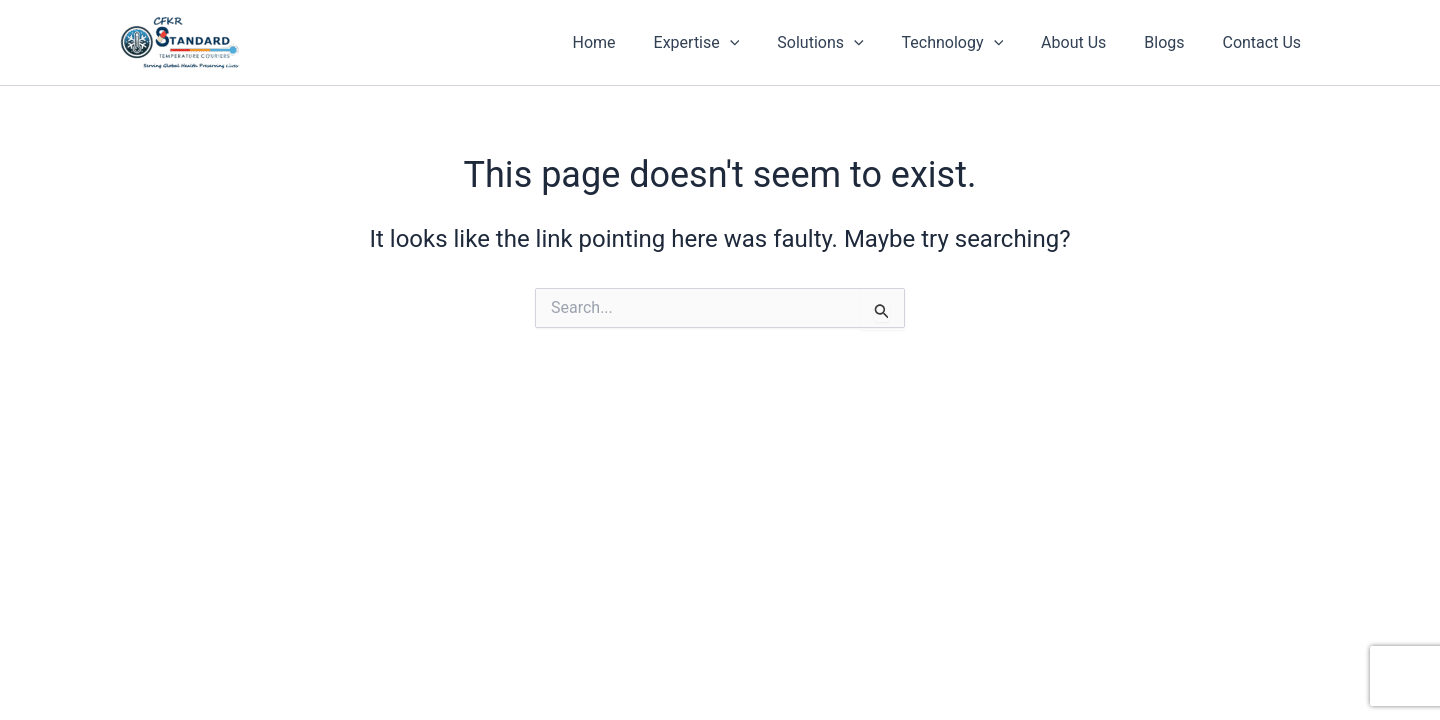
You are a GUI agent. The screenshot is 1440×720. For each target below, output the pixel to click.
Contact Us (1264, 42)
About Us (1088, 42)
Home (632, 42)
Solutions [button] (847, 43)
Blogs (1173, 42)
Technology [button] (973, 43)
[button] (763, 43)
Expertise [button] (729, 43)
